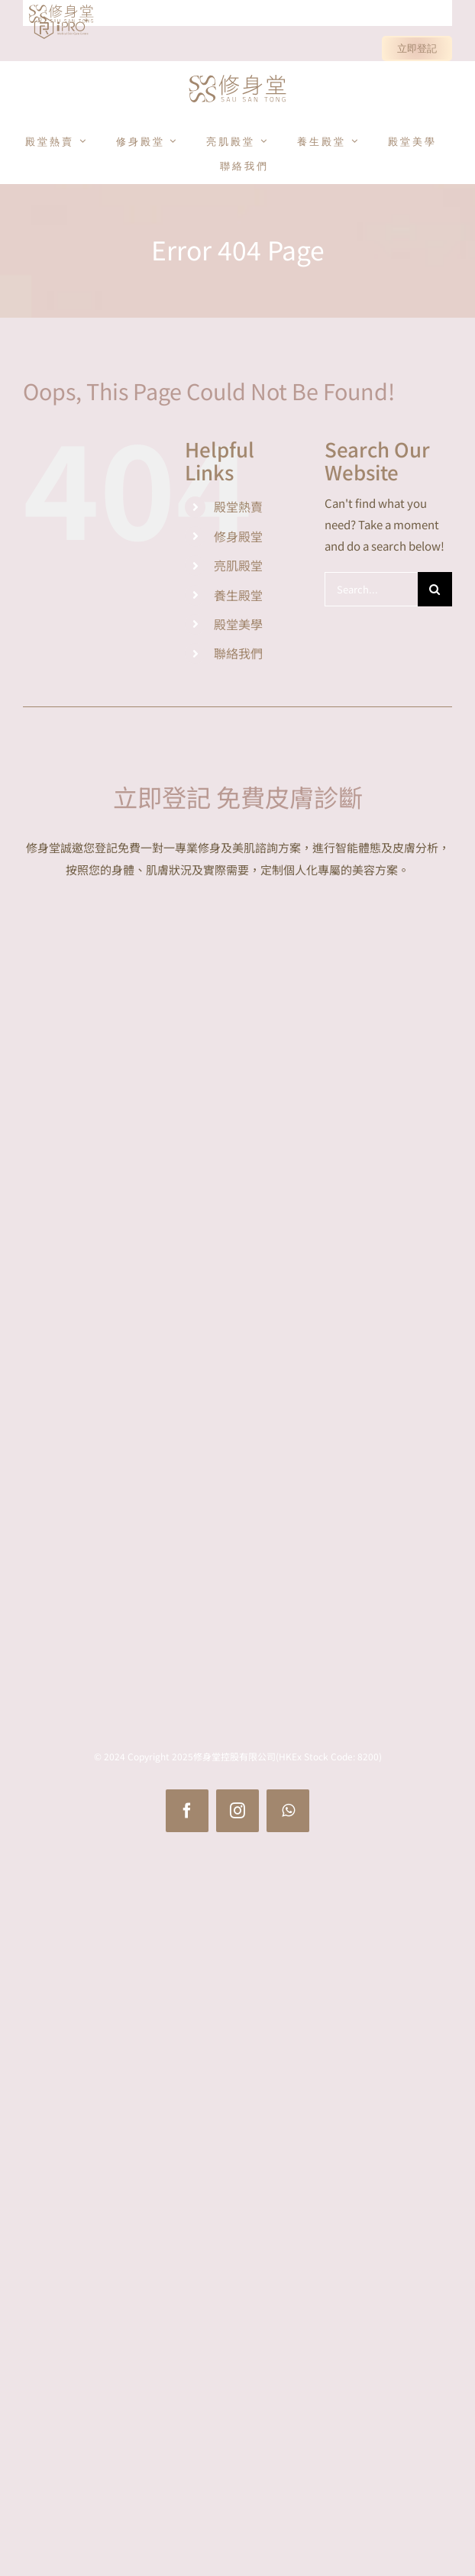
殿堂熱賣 (238, 506)
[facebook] (187, 1810)
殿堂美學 (238, 624)
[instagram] (237, 1810)
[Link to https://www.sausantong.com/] (35, 14)
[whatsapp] (288, 1810)
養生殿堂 (238, 595)
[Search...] (371, 589)
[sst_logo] (237, 76)
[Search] (435, 589)
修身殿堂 (238, 536)
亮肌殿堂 (238, 565)
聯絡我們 (238, 653)
